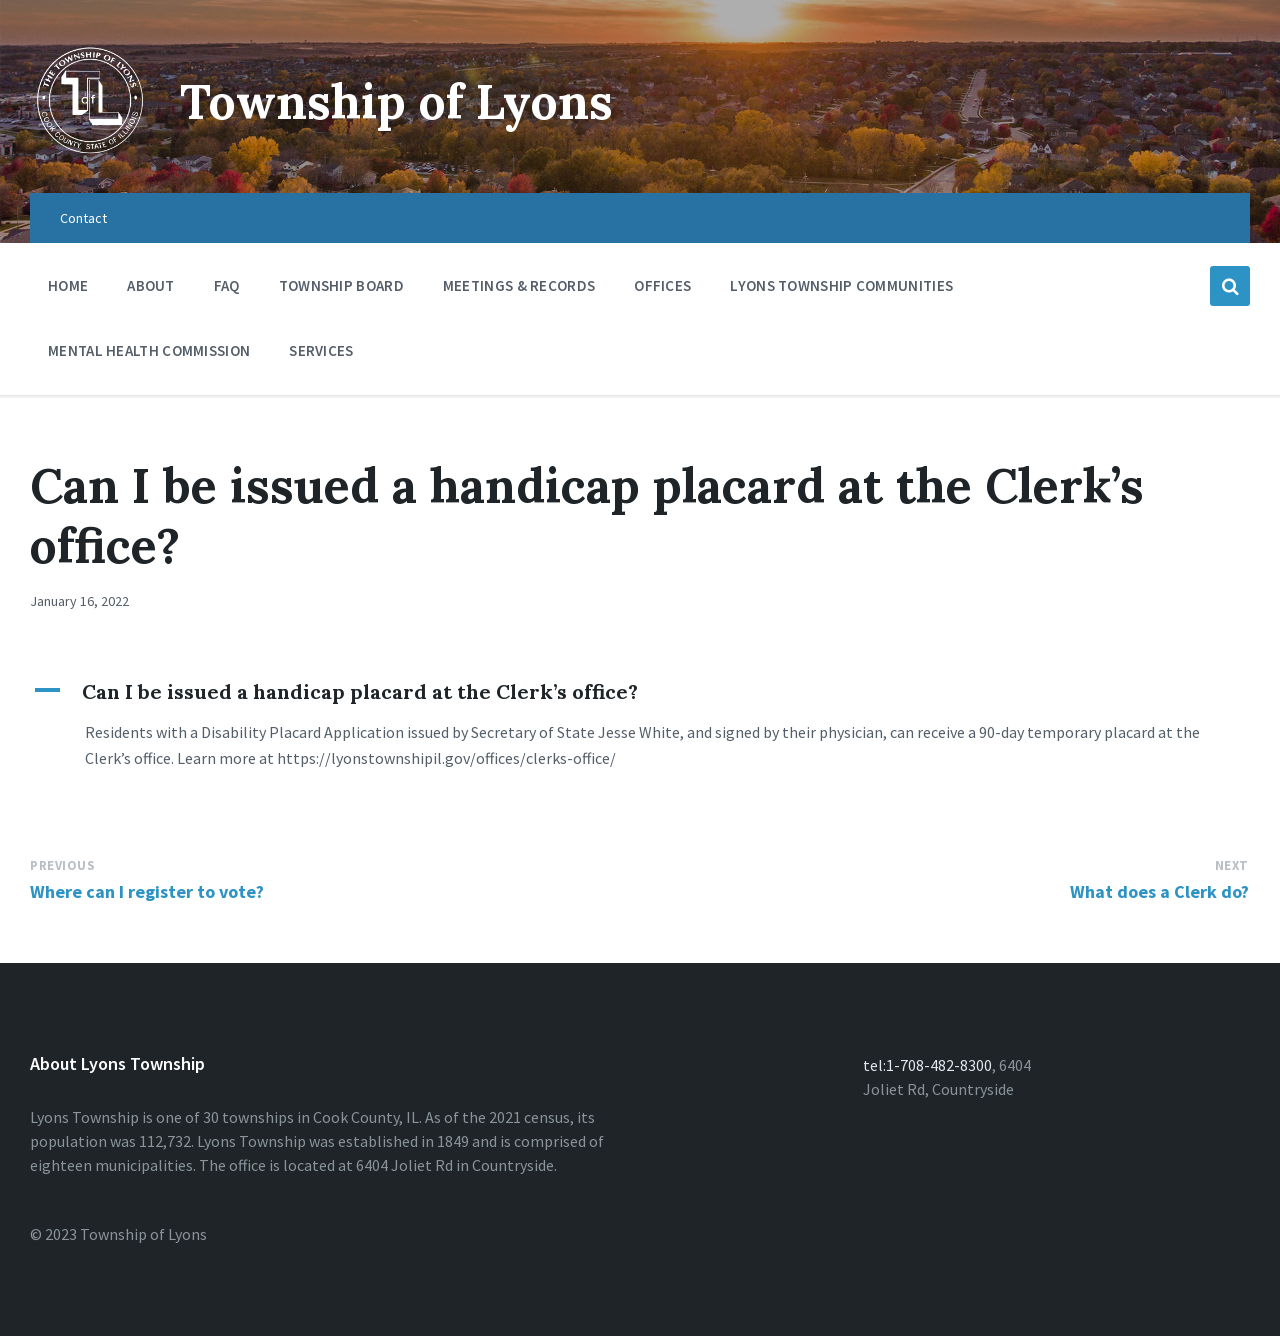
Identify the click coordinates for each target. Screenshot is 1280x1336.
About (151, 285)
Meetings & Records (519, 290)
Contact (83, 218)
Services (321, 355)
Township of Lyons (396, 101)
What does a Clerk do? (1159, 891)
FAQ (227, 285)
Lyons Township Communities (841, 285)
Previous (62, 865)
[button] (640, 691)
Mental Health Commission (149, 350)
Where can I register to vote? (147, 891)
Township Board (341, 285)
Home (68, 285)
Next (1232, 865)
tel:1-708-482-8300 (927, 1065)
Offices (662, 290)
